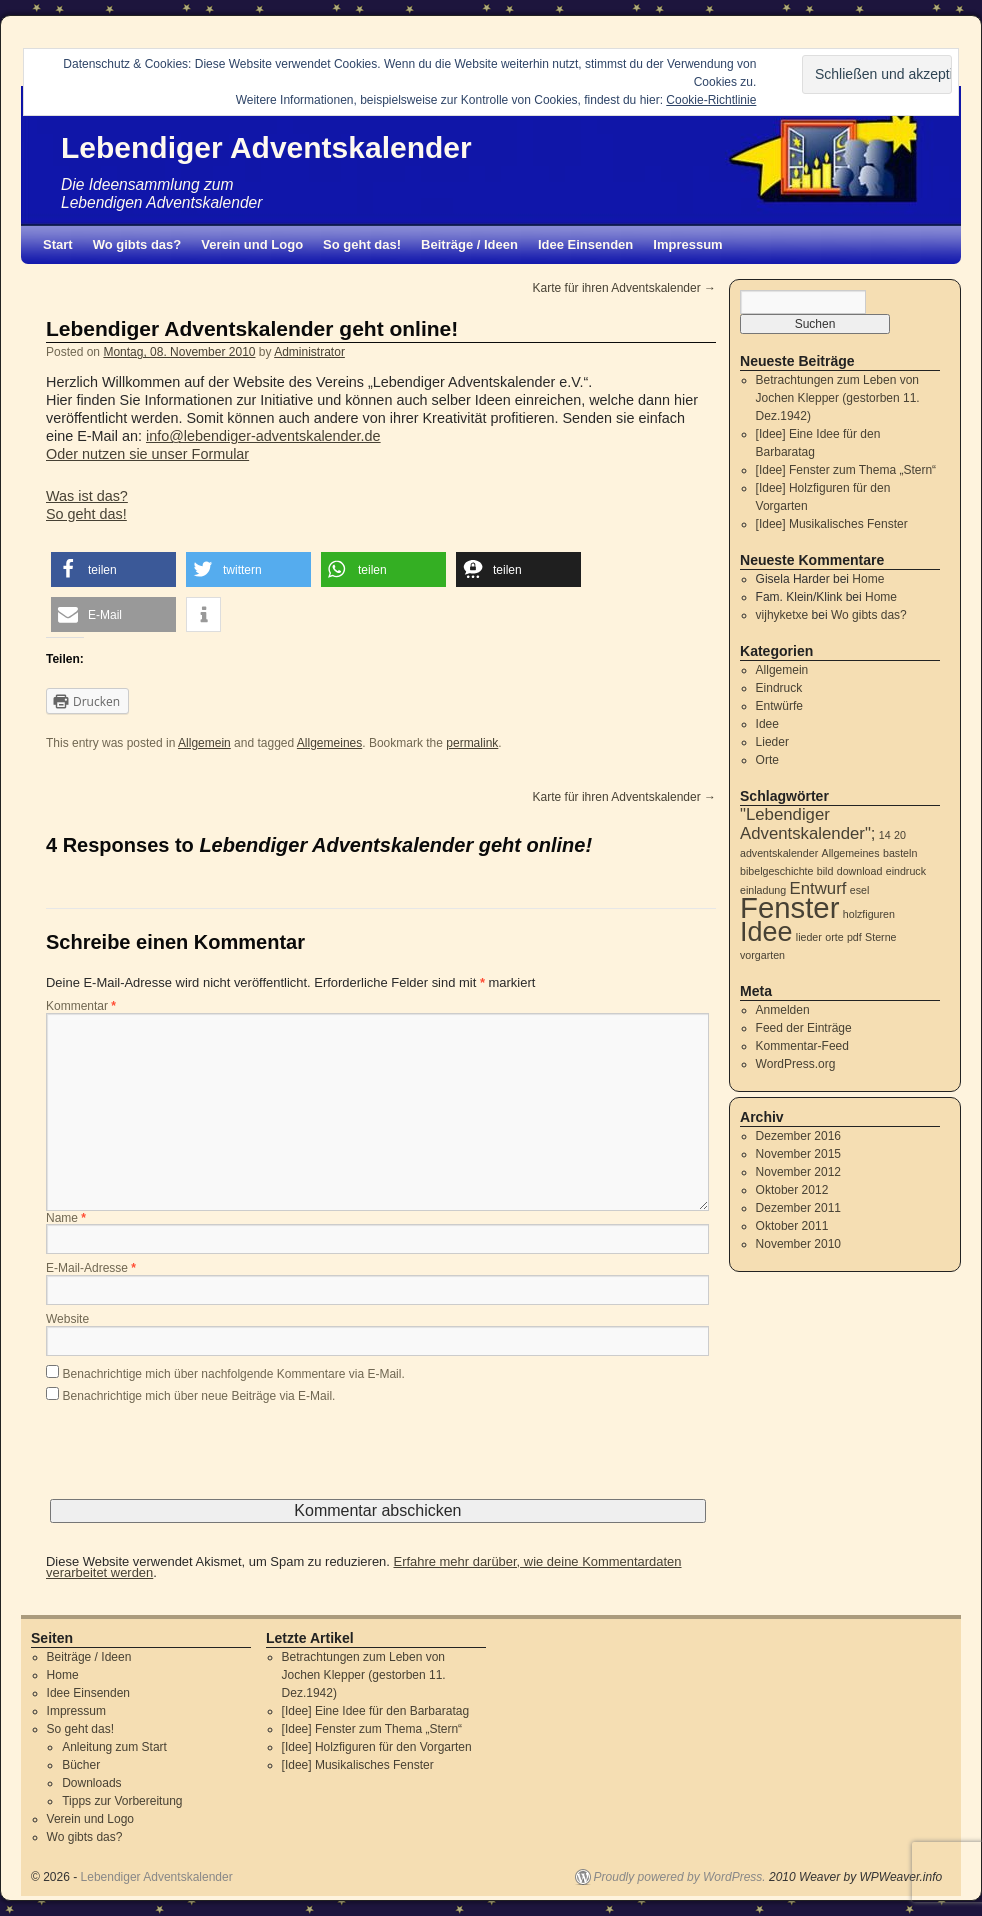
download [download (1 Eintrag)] (860, 871)
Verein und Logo (252, 244)
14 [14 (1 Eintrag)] (885, 835)
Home (868, 579)
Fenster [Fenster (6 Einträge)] (789, 907)
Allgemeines (329, 743)
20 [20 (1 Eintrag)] (900, 835)
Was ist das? (87, 496)
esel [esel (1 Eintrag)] (860, 890)
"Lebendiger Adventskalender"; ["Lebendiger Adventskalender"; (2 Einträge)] (808, 824)
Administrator (309, 352)
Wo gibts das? (137, 244)
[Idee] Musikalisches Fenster (832, 524)
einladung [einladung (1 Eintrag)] (763, 890)
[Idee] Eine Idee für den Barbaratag (375, 1711)
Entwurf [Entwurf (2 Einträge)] (818, 888)
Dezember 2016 (798, 1136)
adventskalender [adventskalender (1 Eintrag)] (779, 853)
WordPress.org (796, 1064)
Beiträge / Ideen (469, 244)
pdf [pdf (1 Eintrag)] (854, 937)
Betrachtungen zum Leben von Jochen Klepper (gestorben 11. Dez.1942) (838, 398)
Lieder (772, 742)
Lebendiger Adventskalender (266, 147)
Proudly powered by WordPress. (680, 1877)
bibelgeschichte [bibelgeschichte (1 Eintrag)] (776, 871)
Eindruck (779, 688)
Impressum (687, 244)
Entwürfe (779, 706)
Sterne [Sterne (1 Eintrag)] (880, 937)
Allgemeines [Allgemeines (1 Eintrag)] (851, 853)
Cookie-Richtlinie (711, 100)
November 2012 (798, 1172)
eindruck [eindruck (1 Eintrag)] (906, 871)
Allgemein (204, 743)
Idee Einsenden (585, 244)
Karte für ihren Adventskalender (624, 288)
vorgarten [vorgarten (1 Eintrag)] (762, 955)
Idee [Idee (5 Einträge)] (766, 932)
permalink (472, 743)
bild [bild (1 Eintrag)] (825, 871)
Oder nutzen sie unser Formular (147, 454)
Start (58, 244)
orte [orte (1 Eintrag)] (834, 937)
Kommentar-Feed (802, 1046)
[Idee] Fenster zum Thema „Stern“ (846, 470)
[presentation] (198, 1460)
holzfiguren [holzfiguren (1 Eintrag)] (869, 914)
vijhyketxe (782, 615)
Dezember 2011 (798, 1208)
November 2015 (798, 1154)
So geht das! (362, 244)
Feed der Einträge (804, 1028)
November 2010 (798, 1244)
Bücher (81, 1765)
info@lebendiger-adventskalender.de (263, 436)
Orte (767, 760)
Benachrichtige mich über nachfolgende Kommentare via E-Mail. (234, 1374)
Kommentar (81, 1007)
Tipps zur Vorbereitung (122, 1801)
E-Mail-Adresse (91, 1269)
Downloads (91, 1783)
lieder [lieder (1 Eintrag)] (809, 937)
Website (67, 1320)
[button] (113, 569)
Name (66, 1219)
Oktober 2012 (792, 1190)
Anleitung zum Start (114, 1747)
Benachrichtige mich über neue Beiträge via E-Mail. (199, 1396)
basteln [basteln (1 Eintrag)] (900, 853)
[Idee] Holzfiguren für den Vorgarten (377, 1747)
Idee (767, 724)
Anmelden (783, 1010)
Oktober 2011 (792, 1226)
